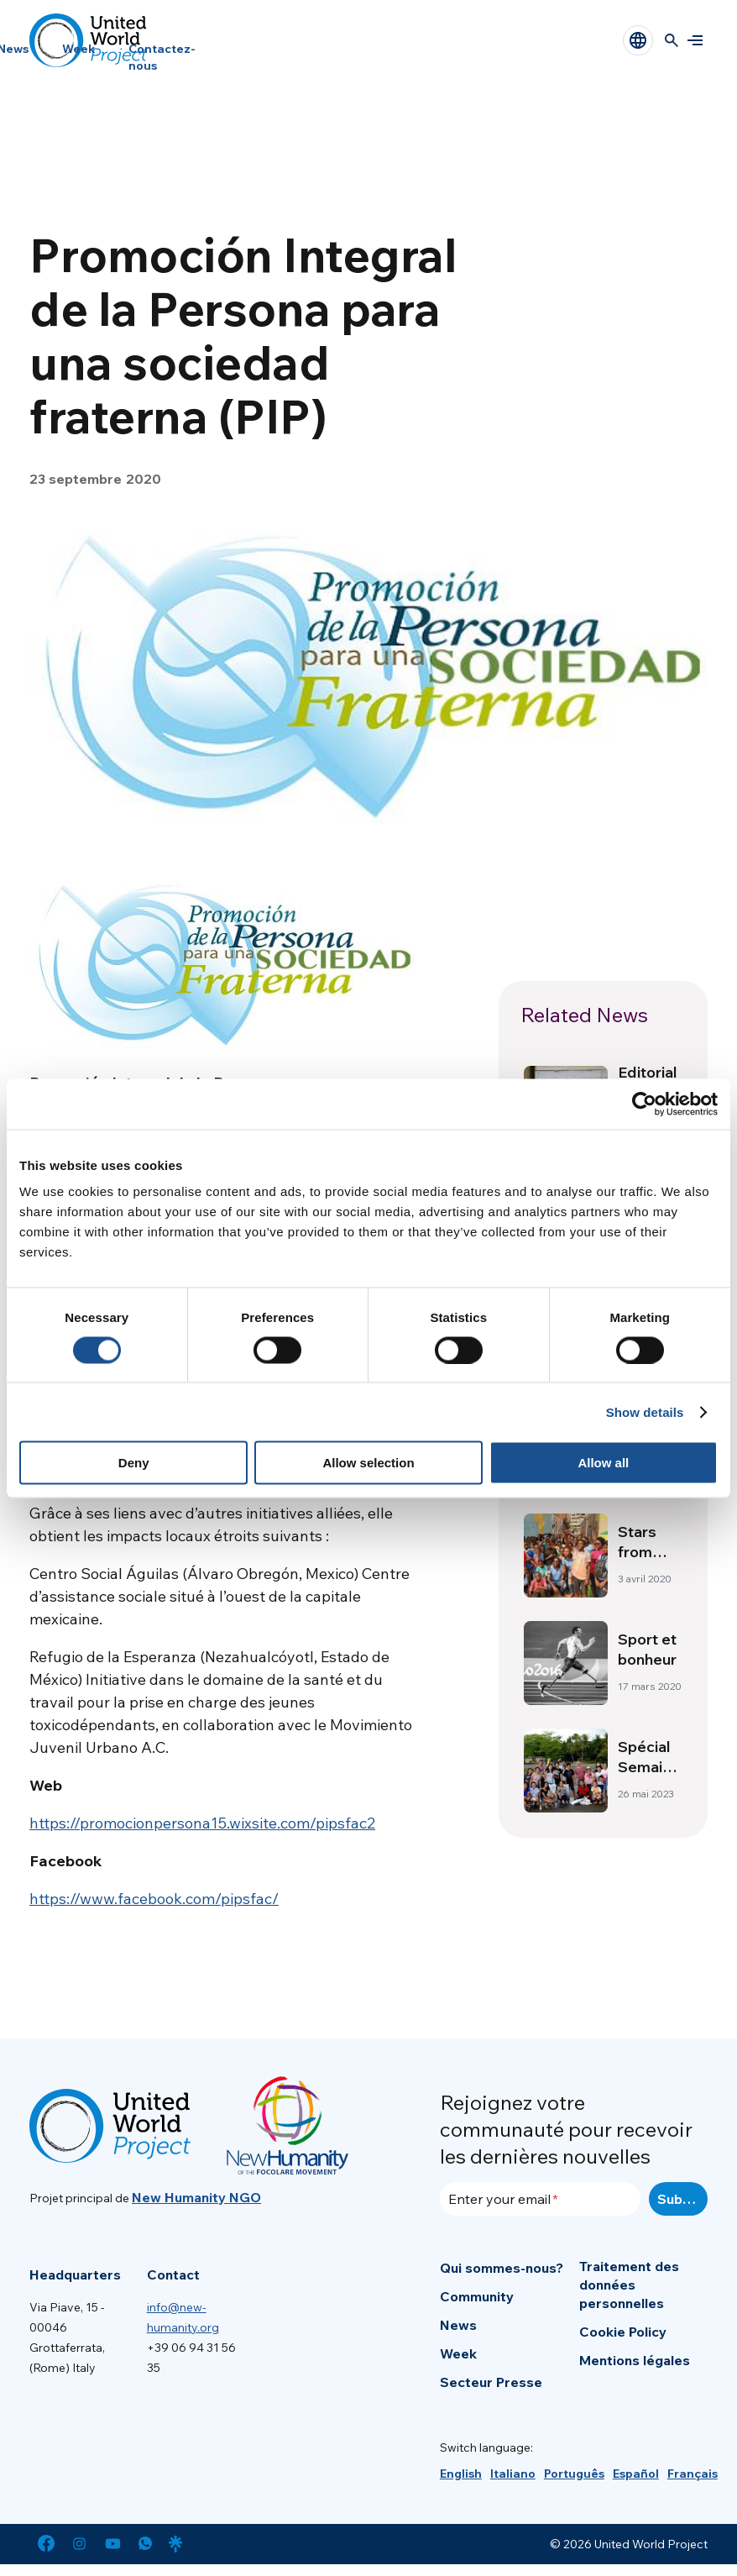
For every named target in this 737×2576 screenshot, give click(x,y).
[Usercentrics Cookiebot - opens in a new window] (644, 1103)
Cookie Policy (622, 2331)
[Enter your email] (540, 2199)
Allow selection (368, 1463)
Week (78, 48)
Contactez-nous (162, 57)
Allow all (603, 1463)
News (458, 2324)
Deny (133, 1463)
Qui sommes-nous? (501, 2267)
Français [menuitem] (692, 2473)
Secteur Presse (491, 2382)
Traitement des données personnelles (629, 2284)
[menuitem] (461, 2473)
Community (477, 2296)
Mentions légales (634, 2360)
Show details (645, 1411)
